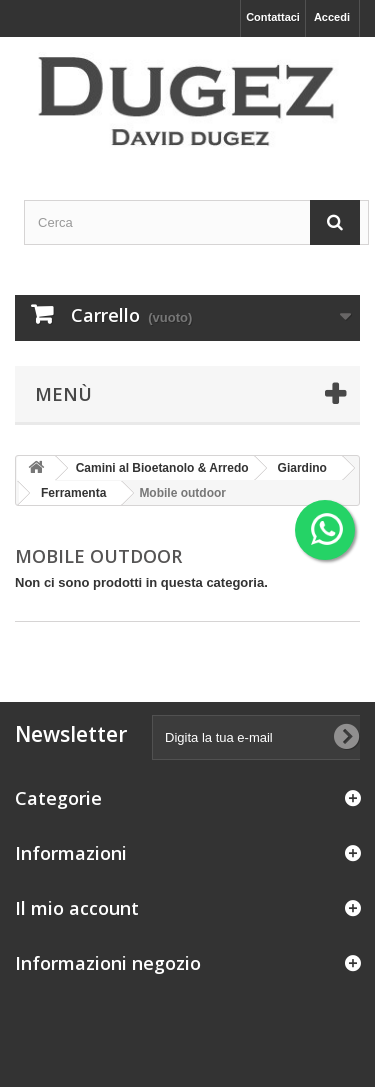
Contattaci (273, 17)
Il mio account (77, 908)
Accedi (332, 17)
